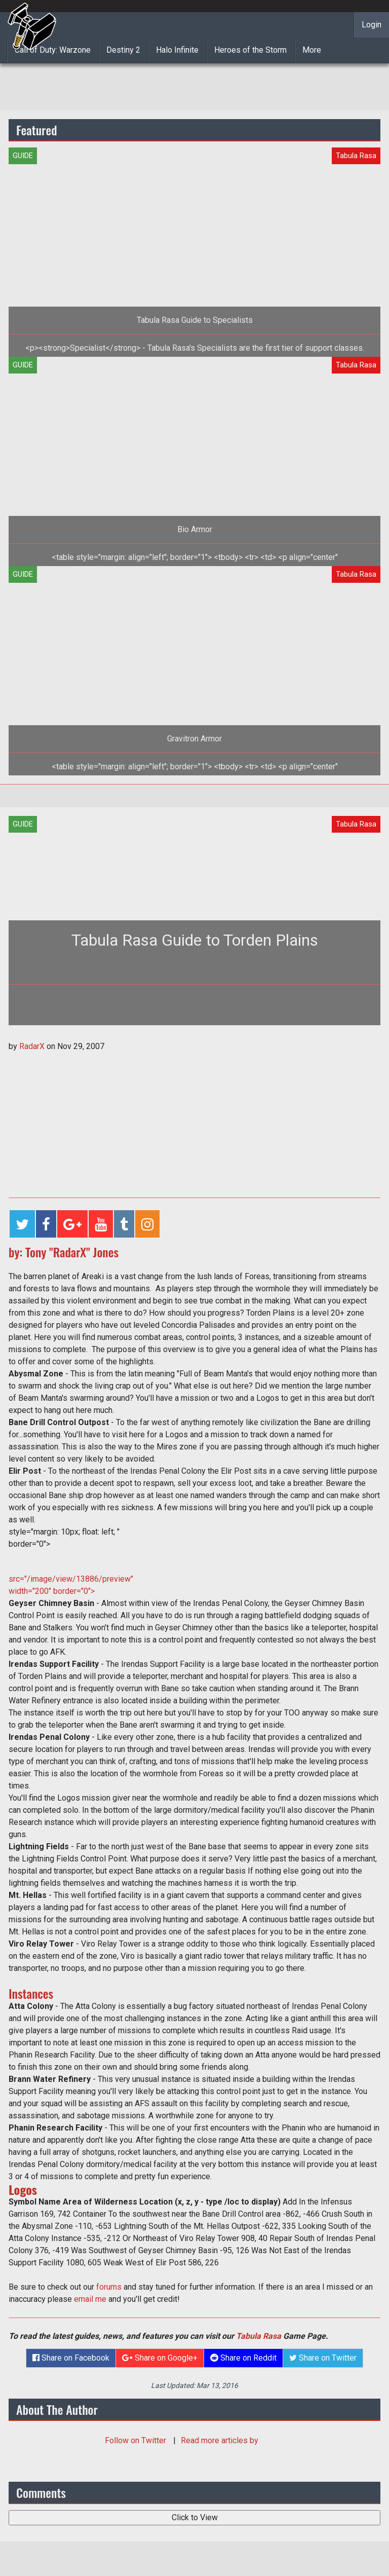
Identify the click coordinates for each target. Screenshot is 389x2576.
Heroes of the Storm (250, 50)
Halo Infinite (177, 50)
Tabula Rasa (258, 2336)
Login (371, 24)
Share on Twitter (323, 2358)
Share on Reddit (243, 2358)
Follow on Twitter (136, 2440)
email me (91, 2299)
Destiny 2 (123, 50)
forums (110, 2287)
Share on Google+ (160, 2358)
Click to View (195, 2517)
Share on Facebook (70, 2358)
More (311, 50)
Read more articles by (219, 2440)
